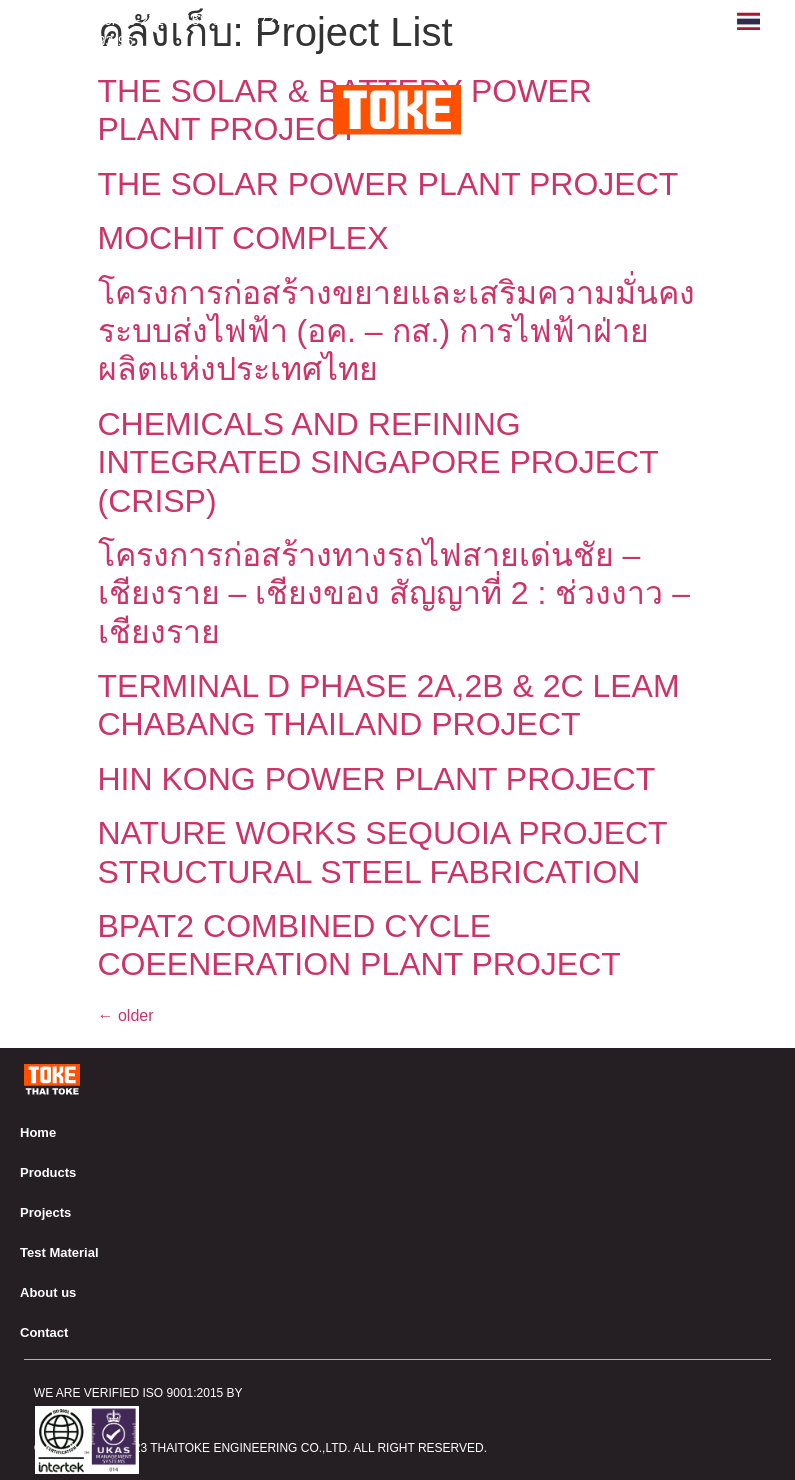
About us (48, 1292)
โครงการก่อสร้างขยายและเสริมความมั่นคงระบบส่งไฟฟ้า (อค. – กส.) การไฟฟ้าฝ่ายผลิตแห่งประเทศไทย (396, 331)
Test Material (59, 1252)
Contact (44, 1332)
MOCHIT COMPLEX (243, 238)
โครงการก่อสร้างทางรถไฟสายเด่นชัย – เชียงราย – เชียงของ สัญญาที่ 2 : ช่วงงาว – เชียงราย (394, 593)
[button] (761, 104)
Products (48, 1172)
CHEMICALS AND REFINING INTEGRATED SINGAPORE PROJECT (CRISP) (378, 462)
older (126, 1015)
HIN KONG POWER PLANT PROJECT (377, 779)
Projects (45, 1212)
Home (38, 1132)
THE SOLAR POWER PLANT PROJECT (388, 184)
